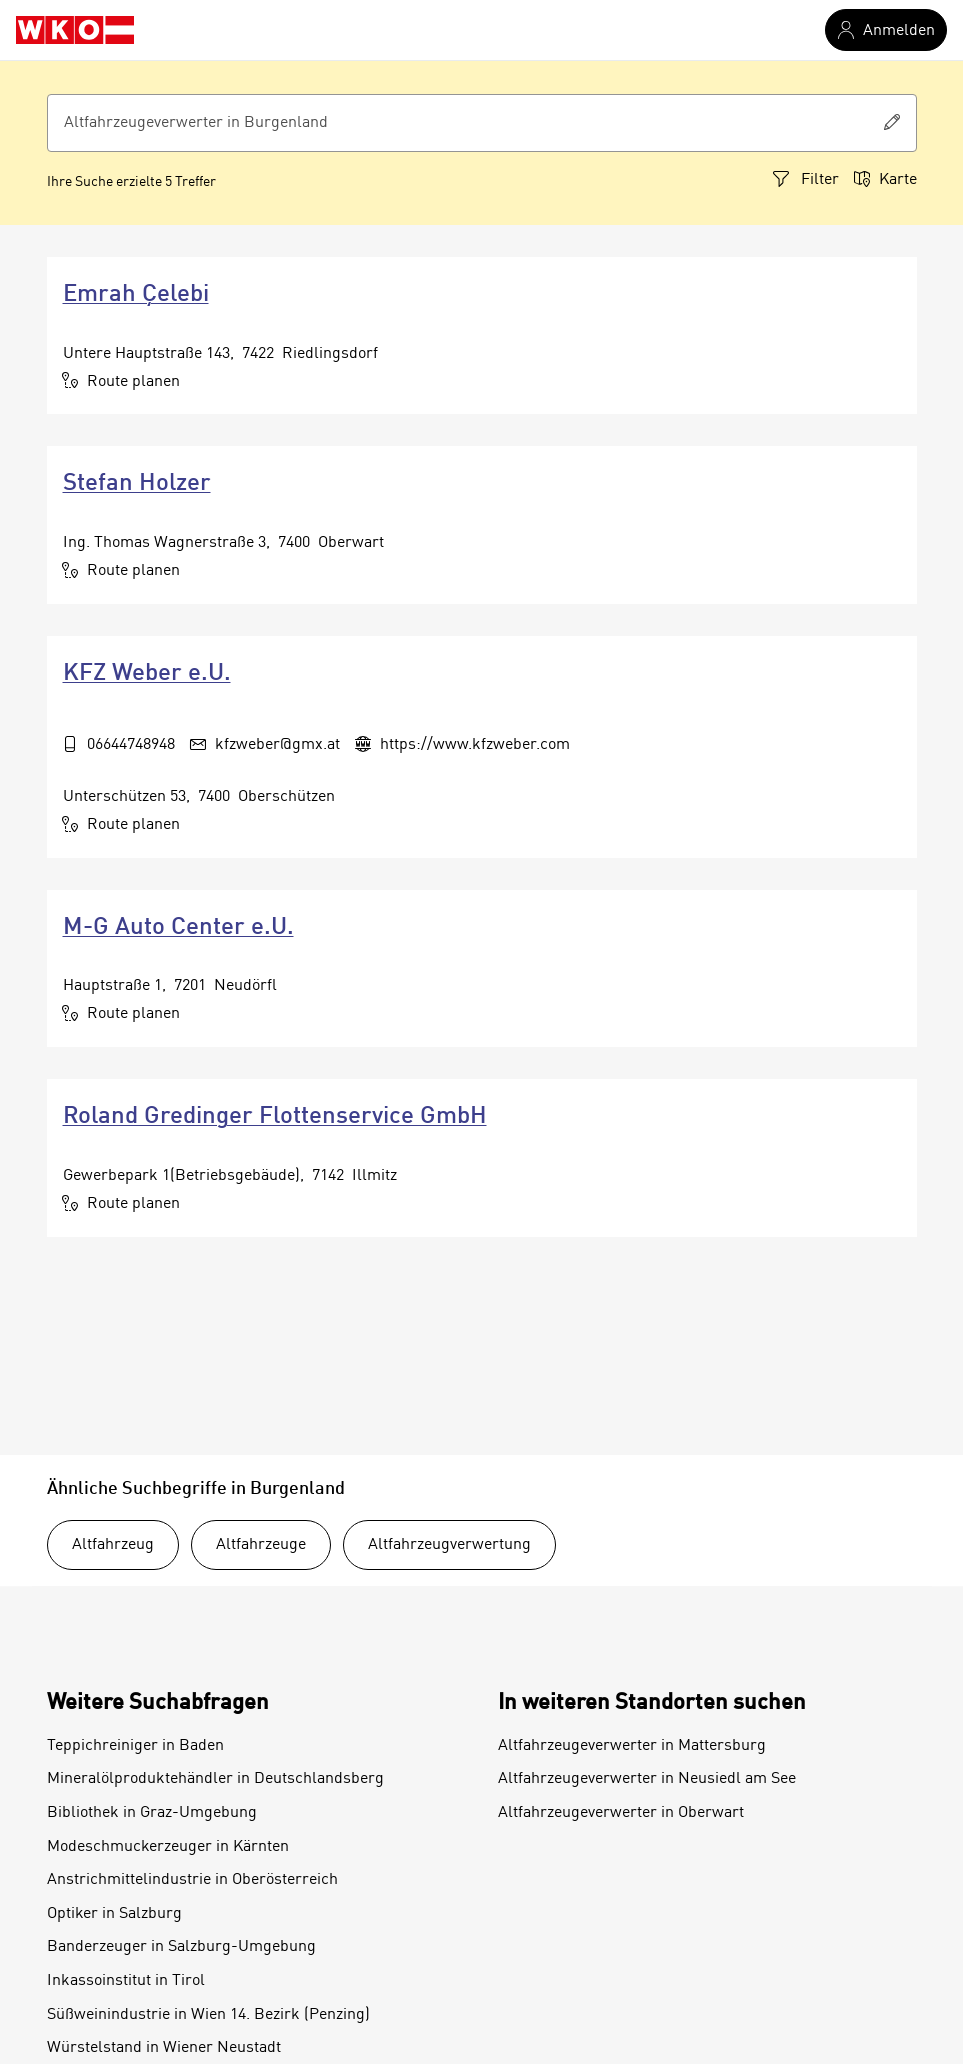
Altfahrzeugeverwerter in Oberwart (621, 1813)
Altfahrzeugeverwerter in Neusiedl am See (647, 1779)
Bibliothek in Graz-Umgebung (152, 1813)
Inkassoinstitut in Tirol (126, 1981)
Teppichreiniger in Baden (135, 1746)
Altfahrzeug (113, 1545)
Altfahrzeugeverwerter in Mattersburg (632, 1746)
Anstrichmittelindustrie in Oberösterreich (192, 1880)
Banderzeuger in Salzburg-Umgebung (181, 1947)
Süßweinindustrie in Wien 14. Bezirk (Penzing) (208, 2015)
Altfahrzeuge (261, 1545)
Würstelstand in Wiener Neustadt (164, 2048)
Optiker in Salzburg (114, 1914)
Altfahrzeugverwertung (449, 1545)
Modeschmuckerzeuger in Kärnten (168, 1847)
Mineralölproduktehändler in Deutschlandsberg (215, 1779)
